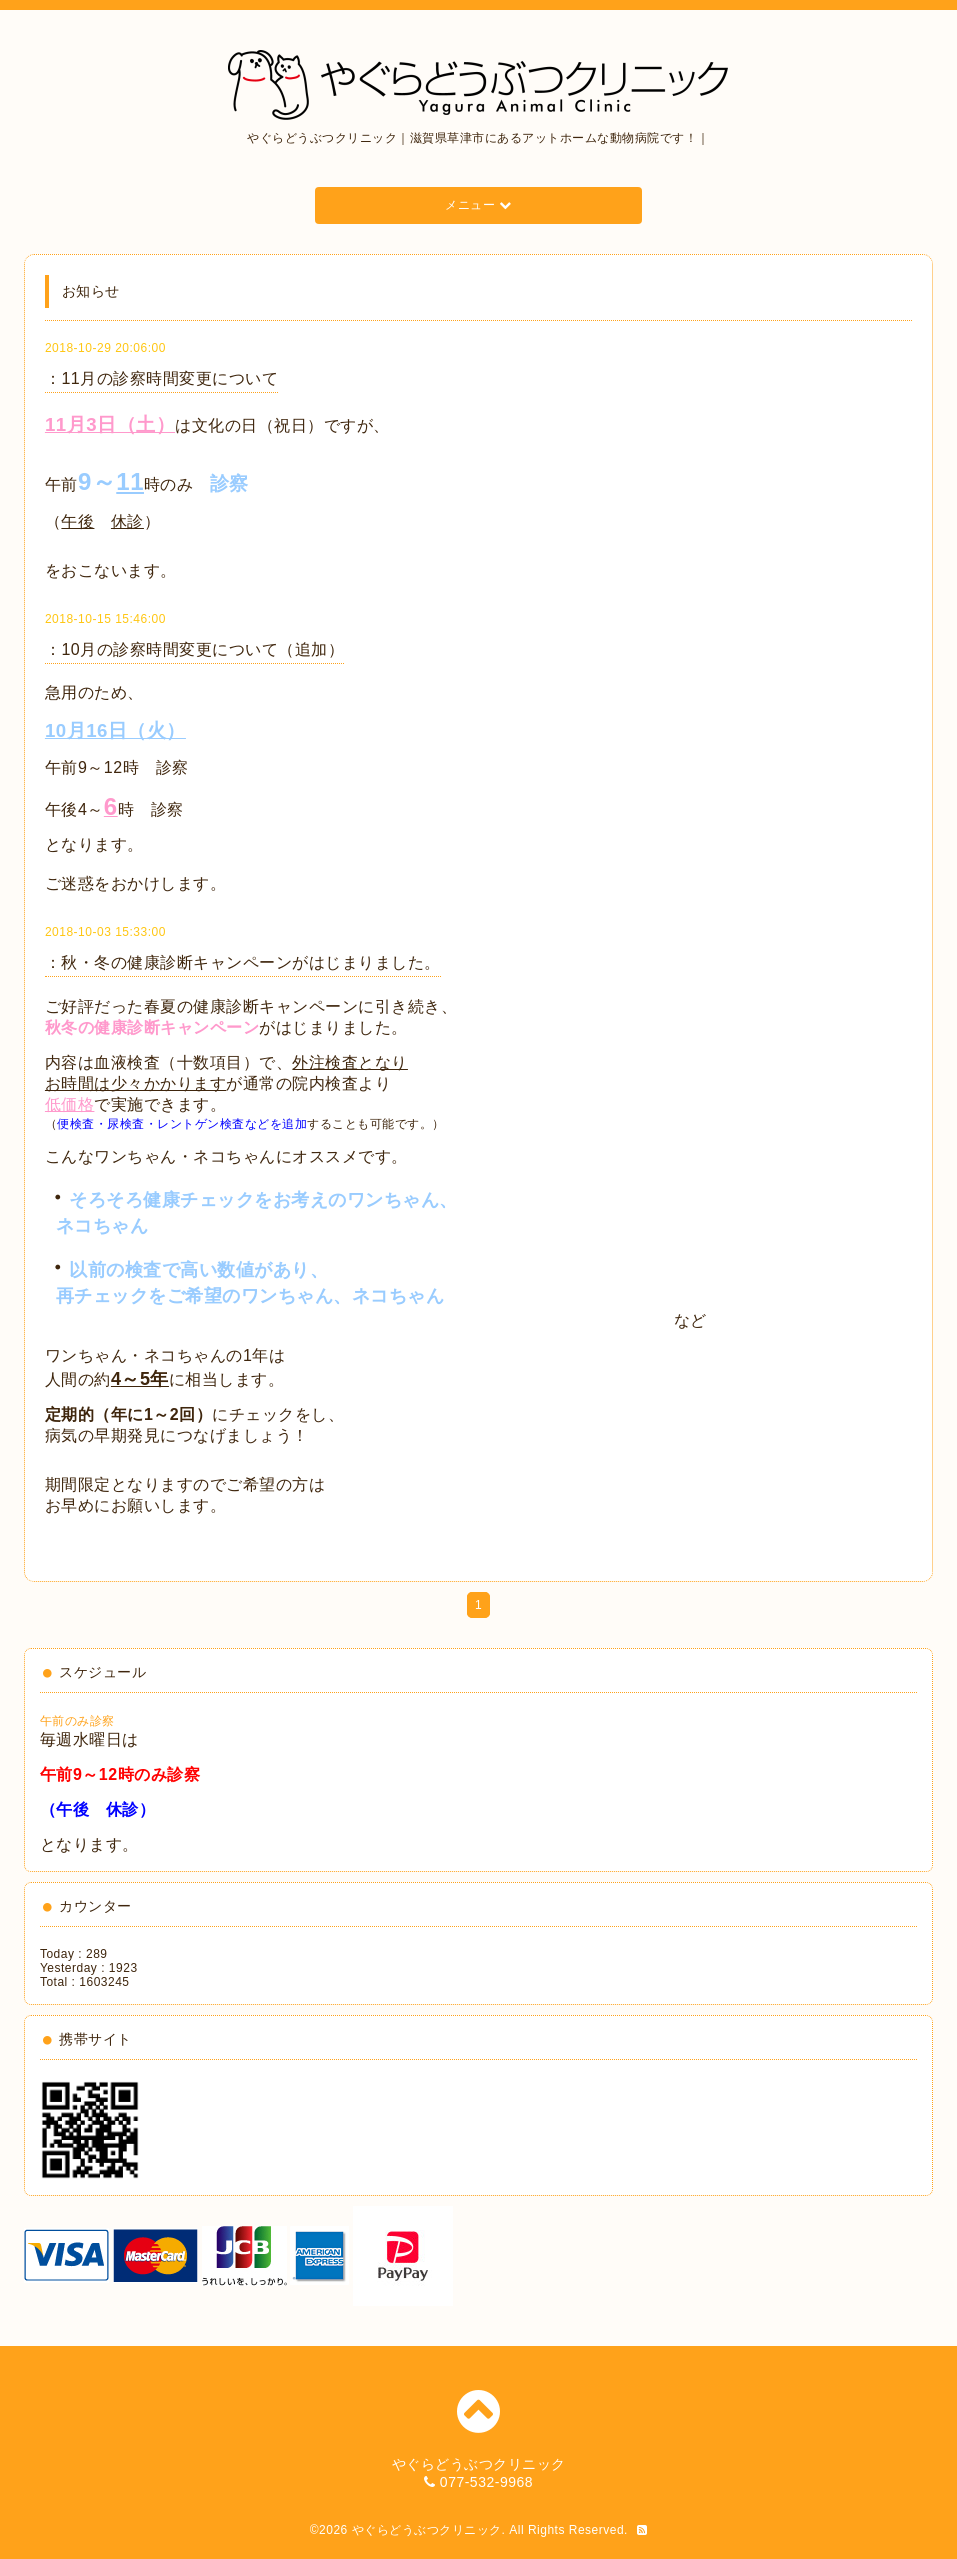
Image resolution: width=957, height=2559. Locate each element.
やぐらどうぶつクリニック (427, 2530)
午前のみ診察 (77, 1721)
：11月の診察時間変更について (161, 378)
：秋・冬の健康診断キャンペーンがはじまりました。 (243, 962)
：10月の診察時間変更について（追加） (194, 649)
